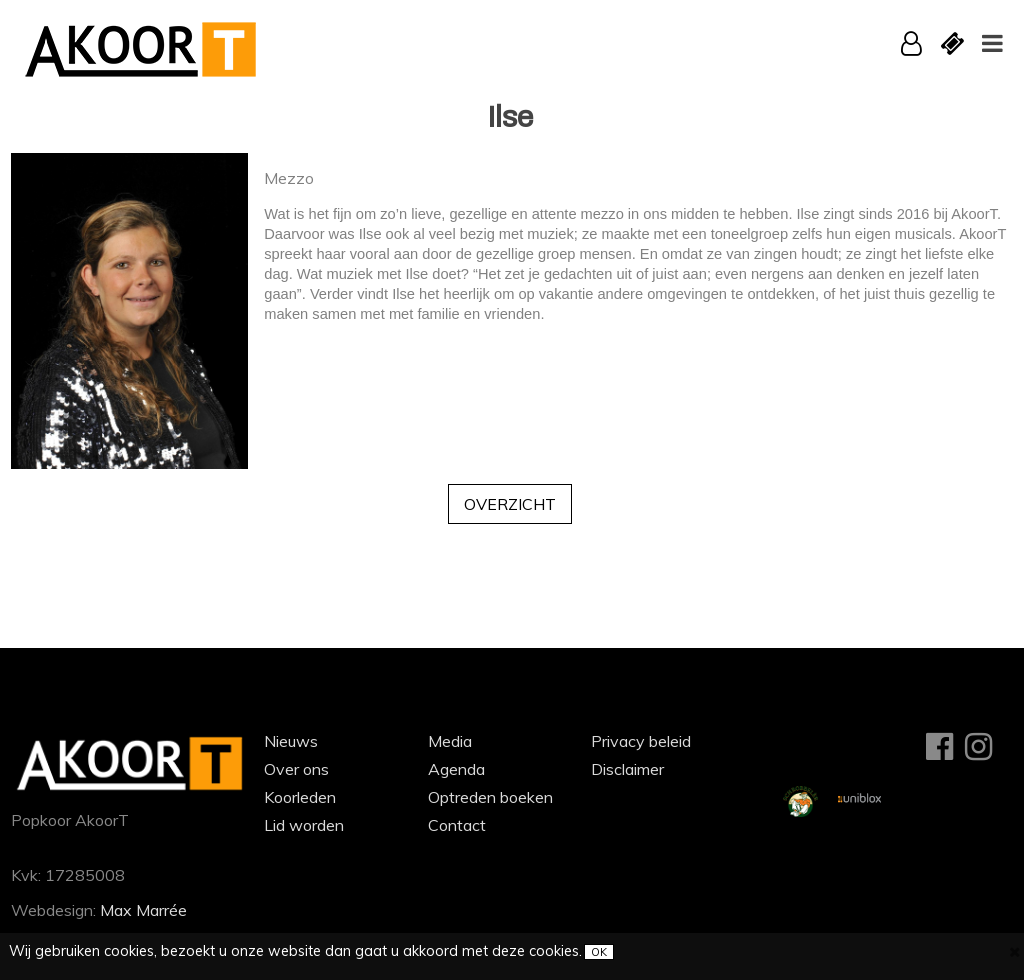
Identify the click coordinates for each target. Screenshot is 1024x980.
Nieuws (291, 741)
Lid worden (304, 825)
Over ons (296, 769)
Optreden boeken (490, 797)
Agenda (456, 769)
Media (450, 741)
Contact (457, 825)
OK (599, 952)
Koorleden (300, 797)
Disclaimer (627, 769)
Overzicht (510, 504)
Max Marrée (143, 910)
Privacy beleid (641, 741)
